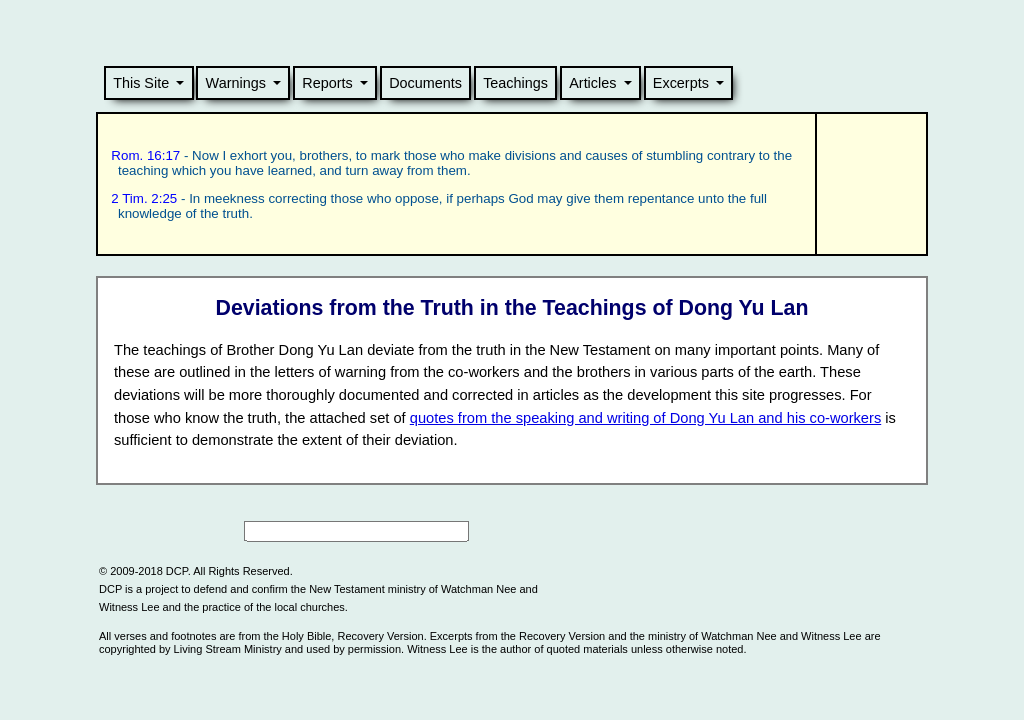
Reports (327, 83)
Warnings (236, 83)
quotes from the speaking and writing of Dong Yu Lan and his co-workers (645, 418)
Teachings (515, 83)
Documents (425, 83)
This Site (141, 83)
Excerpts (681, 83)
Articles (592, 83)
